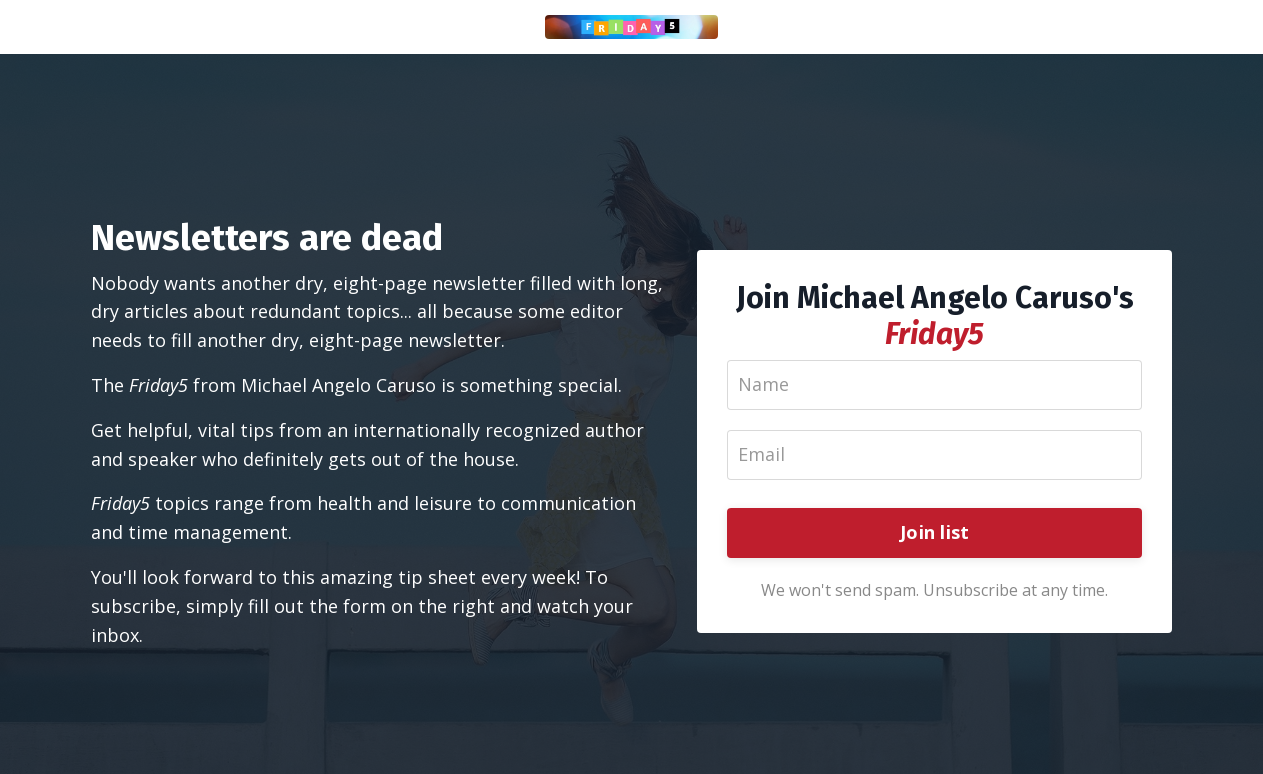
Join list (934, 532)
